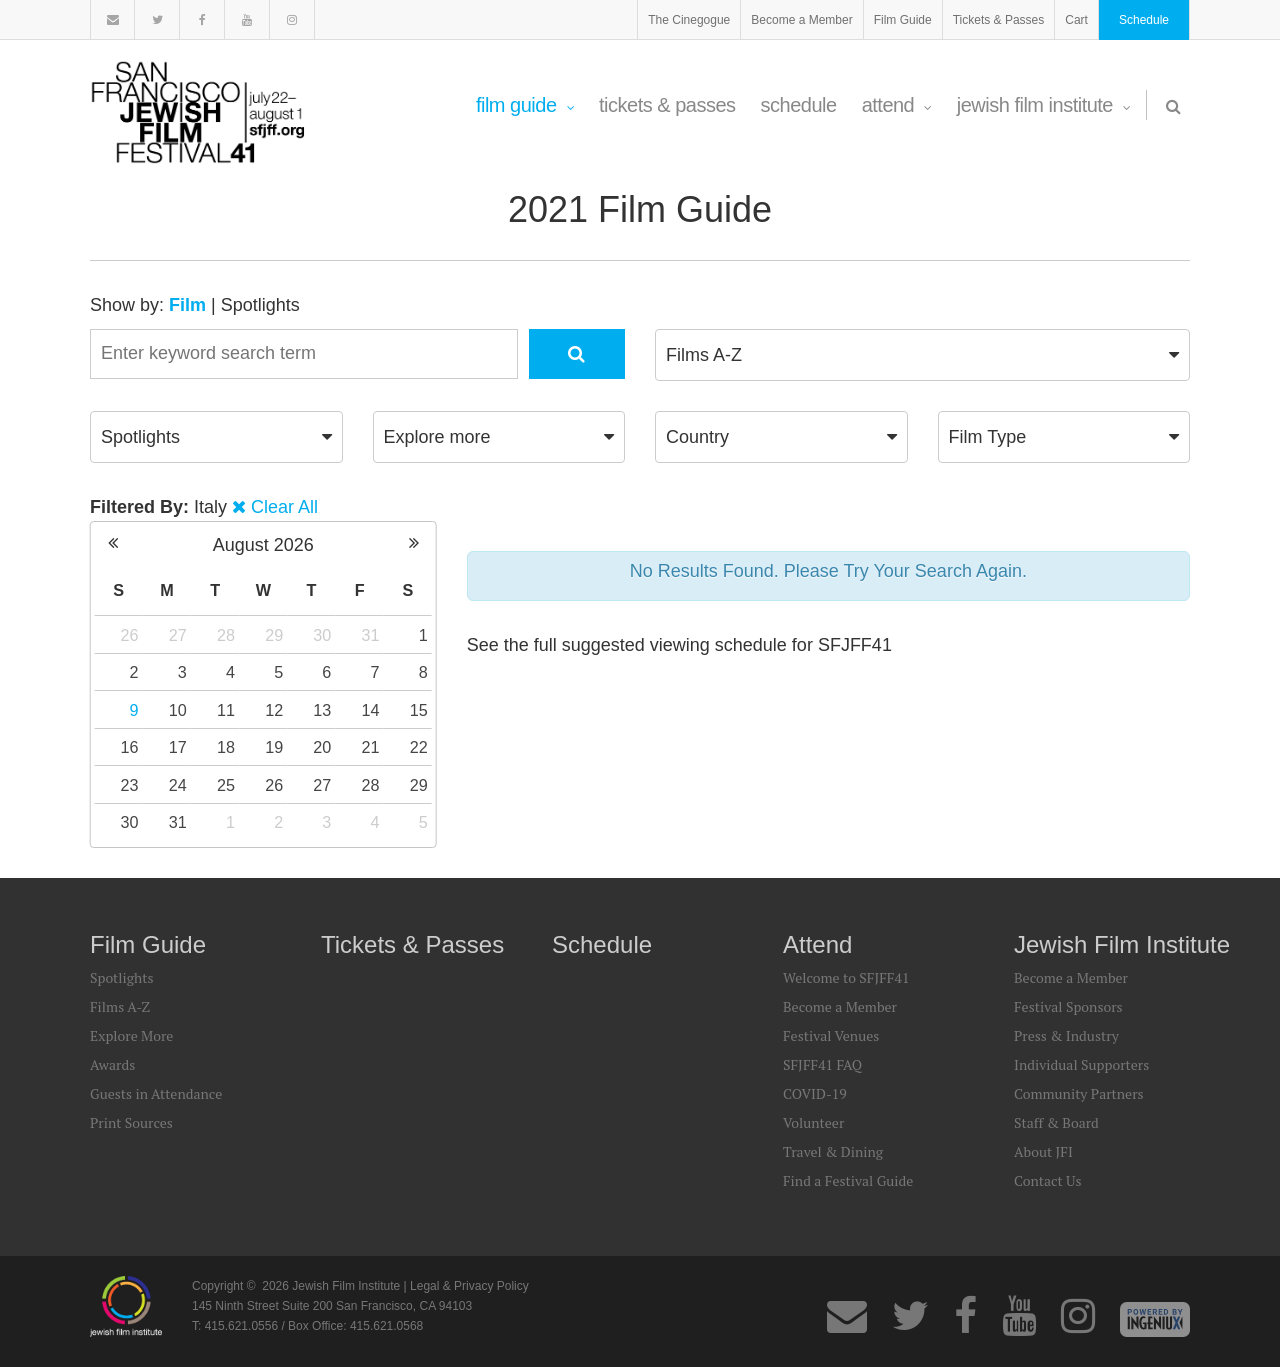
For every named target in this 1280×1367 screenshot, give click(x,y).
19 (274, 747)
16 (130, 747)
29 (274, 635)
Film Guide (903, 20)
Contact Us (1048, 1180)
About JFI (1043, 1151)
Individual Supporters (1081, 1064)
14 (371, 710)
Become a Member (801, 20)
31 (371, 635)
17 (178, 747)
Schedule (1144, 20)
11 (226, 710)
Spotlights (260, 305)
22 (419, 747)
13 (322, 710)
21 (371, 747)
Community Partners (1079, 1093)
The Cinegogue (689, 20)
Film (187, 305)
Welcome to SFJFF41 (846, 977)
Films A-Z (120, 1006)
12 (274, 710)
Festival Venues (831, 1035)
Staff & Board (1056, 1122)
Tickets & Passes (999, 20)
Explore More (131, 1035)
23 (130, 785)
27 (178, 635)
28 (226, 635)
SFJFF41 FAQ (822, 1064)
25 (226, 785)
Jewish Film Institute (1044, 105)
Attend (897, 105)
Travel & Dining (833, 1151)
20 (322, 747)
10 (178, 710)
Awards (112, 1064)
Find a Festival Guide (848, 1180)
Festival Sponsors (1068, 1006)
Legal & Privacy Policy (469, 1286)
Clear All (284, 507)
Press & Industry (1066, 1035)
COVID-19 (815, 1093)
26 (130, 635)
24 (178, 785)
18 (226, 747)
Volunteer (813, 1122)
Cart (1076, 20)
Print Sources (131, 1122)
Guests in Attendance (156, 1093)
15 (419, 710)
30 (322, 635)
